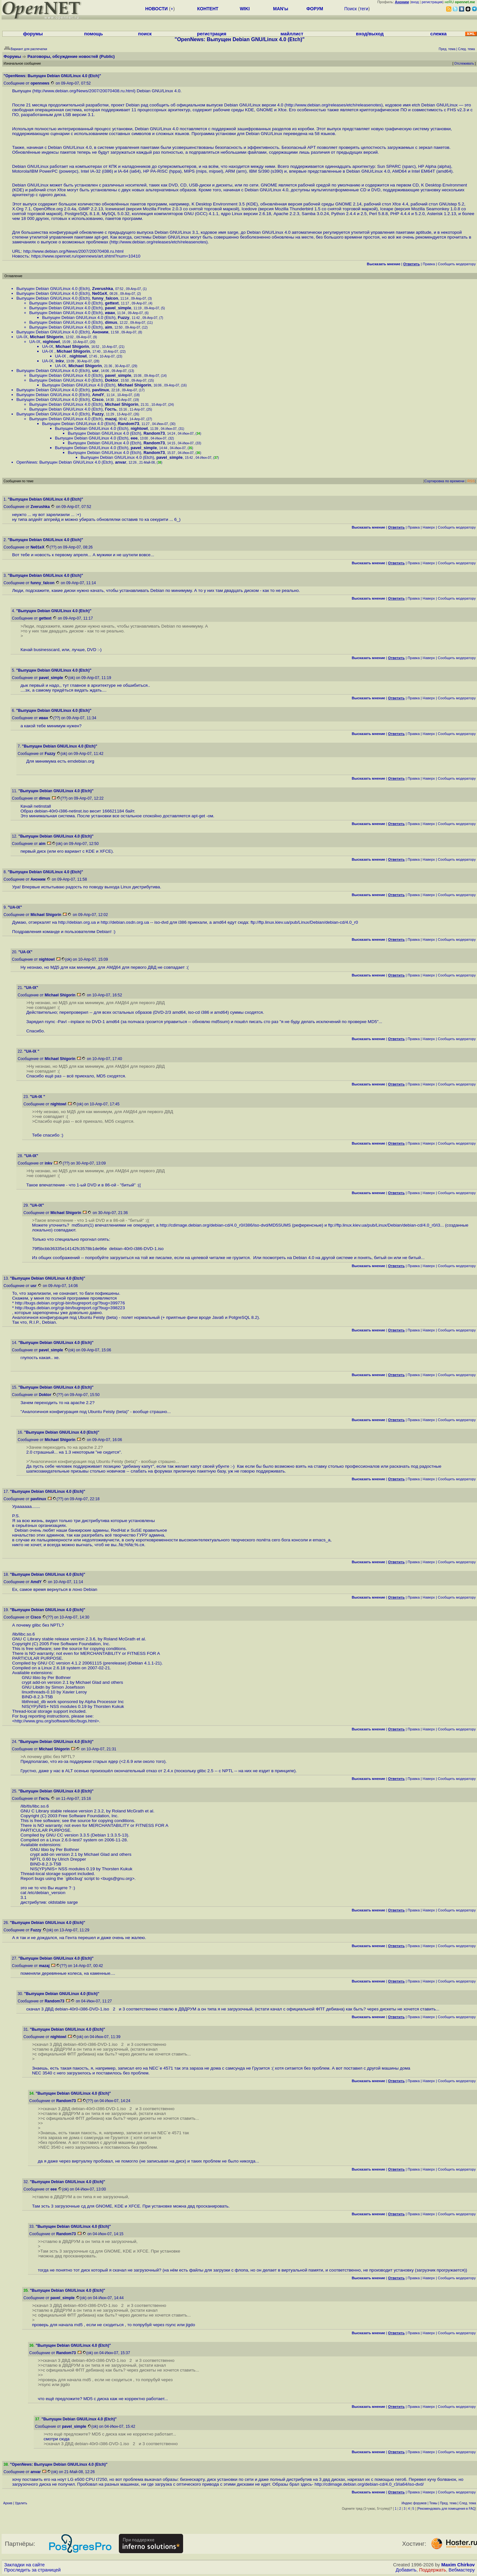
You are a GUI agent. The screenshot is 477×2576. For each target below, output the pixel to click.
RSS (471, 481)
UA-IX (22, 336)
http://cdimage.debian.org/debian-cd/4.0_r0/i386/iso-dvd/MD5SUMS (225, 1225)
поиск (145, 33)
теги (364, 8)
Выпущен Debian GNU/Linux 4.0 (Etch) (53, 288)
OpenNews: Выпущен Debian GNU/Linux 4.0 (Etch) (64, 462)
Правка (429, 264)
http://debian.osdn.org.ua (125, 922)
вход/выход (370, 33)
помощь (93, 33)
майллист (291, 33)
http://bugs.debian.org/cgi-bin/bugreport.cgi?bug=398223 (70, 1307)
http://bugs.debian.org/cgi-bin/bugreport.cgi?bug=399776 (70, 1303)
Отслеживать (464, 63)
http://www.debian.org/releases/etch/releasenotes (333, 105)
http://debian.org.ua (77, 922)
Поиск (350, 8)
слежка (438, 33)
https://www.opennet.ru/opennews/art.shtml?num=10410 (85, 256)
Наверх (429, 527)
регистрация (432, 2)
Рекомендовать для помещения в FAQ (446, 2508)
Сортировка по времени (444, 481)
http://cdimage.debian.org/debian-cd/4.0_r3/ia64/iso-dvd (368, 2484)
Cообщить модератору (457, 264)
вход (415, 2)
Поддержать (432, 2569)
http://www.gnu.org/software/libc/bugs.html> (57, 1721)
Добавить (406, 2569)
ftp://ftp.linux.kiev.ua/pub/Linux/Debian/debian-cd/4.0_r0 (304, 922)
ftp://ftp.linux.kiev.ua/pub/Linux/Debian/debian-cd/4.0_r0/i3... (386, 1225)
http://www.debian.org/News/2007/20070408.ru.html (84, 90)
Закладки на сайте (24, 2564)
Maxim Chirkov (458, 2564)
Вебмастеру (462, 2569)
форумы (33, 33)
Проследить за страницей (32, 2569)
